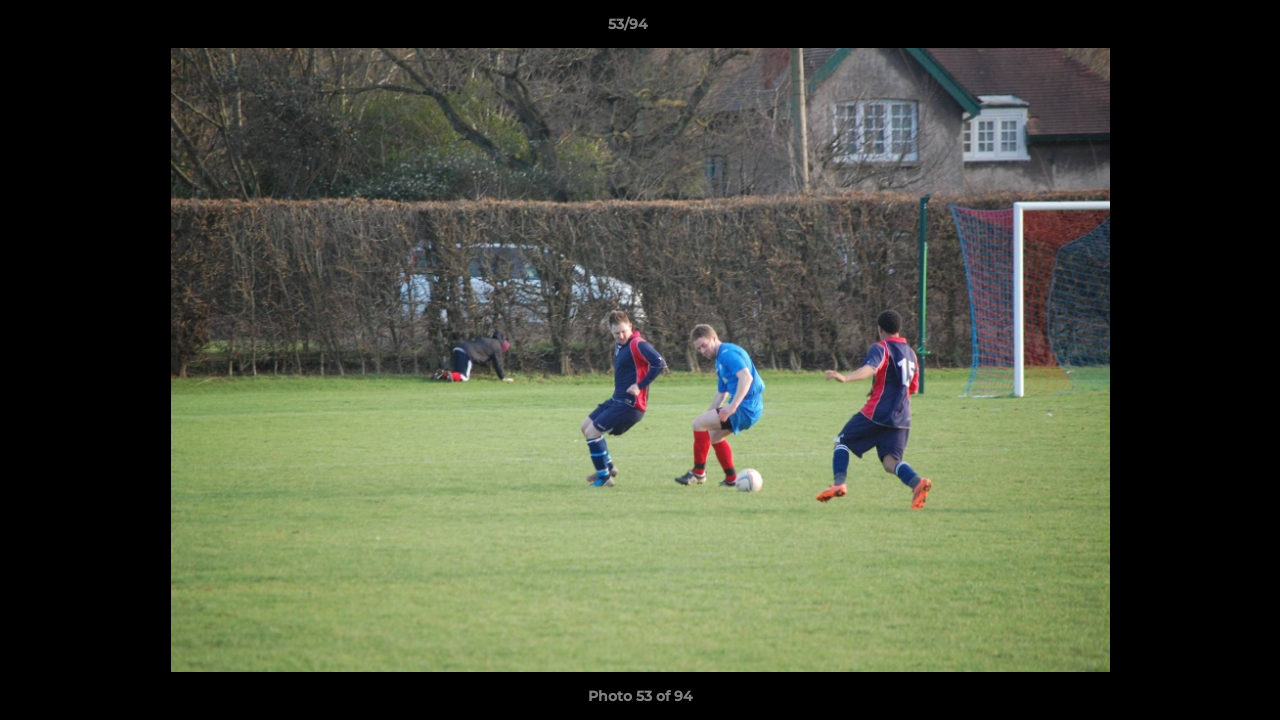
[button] (1196, 29)
